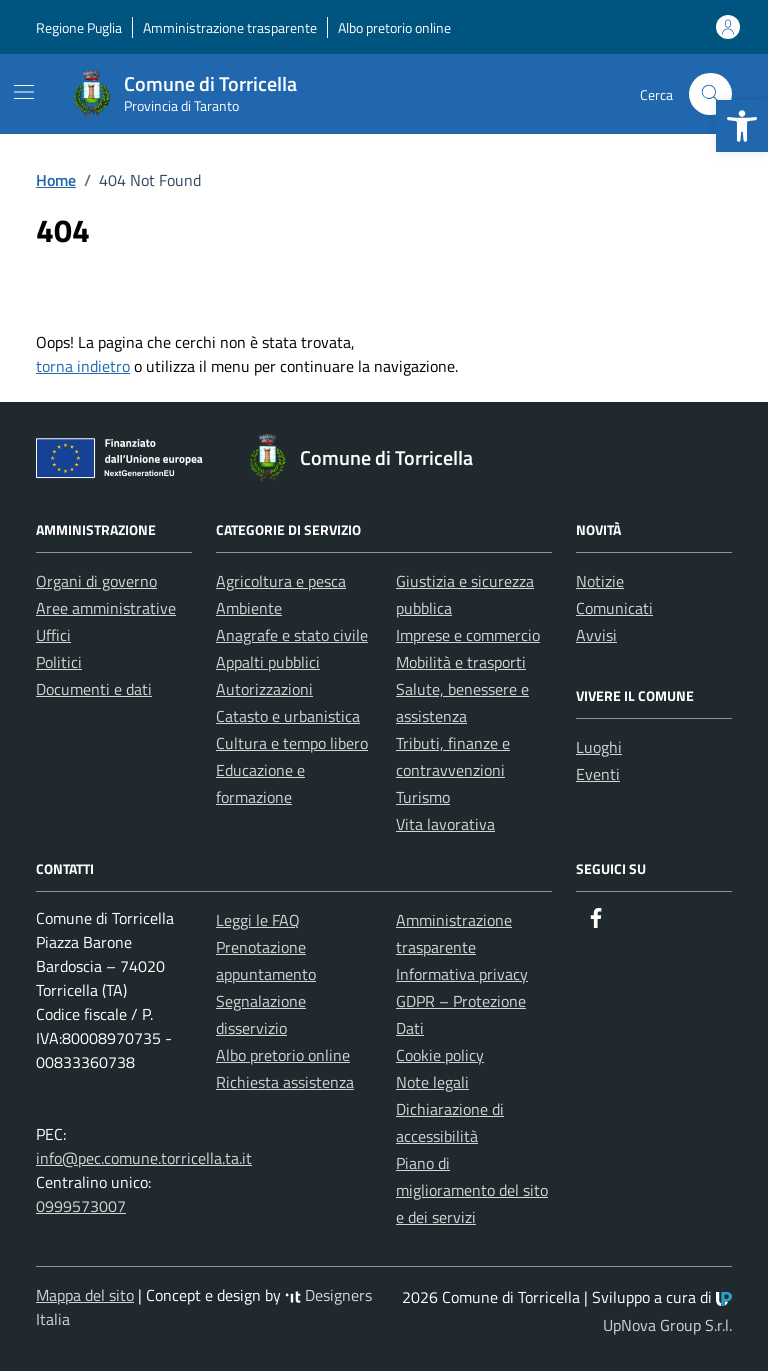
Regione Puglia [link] (79, 27)
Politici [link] (59, 662)
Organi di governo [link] (96, 581)
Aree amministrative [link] (106, 608)
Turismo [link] (423, 797)
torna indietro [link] (83, 366)
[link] (742, 126)
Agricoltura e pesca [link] (281, 581)
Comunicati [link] (614, 608)
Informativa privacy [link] (462, 974)
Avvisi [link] (596, 635)
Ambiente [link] (249, 608)
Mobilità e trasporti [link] (461, 662)
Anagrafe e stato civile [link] (292, 635)
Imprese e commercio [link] (468, 635)
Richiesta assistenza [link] (285, 1082)
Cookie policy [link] (440, 1055)
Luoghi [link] (599, 747)
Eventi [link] (598, 774)
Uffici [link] (53, 635)
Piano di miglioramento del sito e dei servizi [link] (472, 1190)
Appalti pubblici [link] (268, 662)
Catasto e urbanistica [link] (288, 716)
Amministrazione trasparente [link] (230, 27)
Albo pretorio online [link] (394, 27)
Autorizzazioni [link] (264, 689)
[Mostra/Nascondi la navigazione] (24, 92)
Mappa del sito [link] (85, 1295)
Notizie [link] (600, 581)
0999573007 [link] (81, 1206)
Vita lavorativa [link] (445, 824)
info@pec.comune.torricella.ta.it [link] (144, 1158)
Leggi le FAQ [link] (258, 920)
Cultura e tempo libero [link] (292, 743)
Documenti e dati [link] (94, 689)
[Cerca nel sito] (710, 94)
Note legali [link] (432, 1082)
